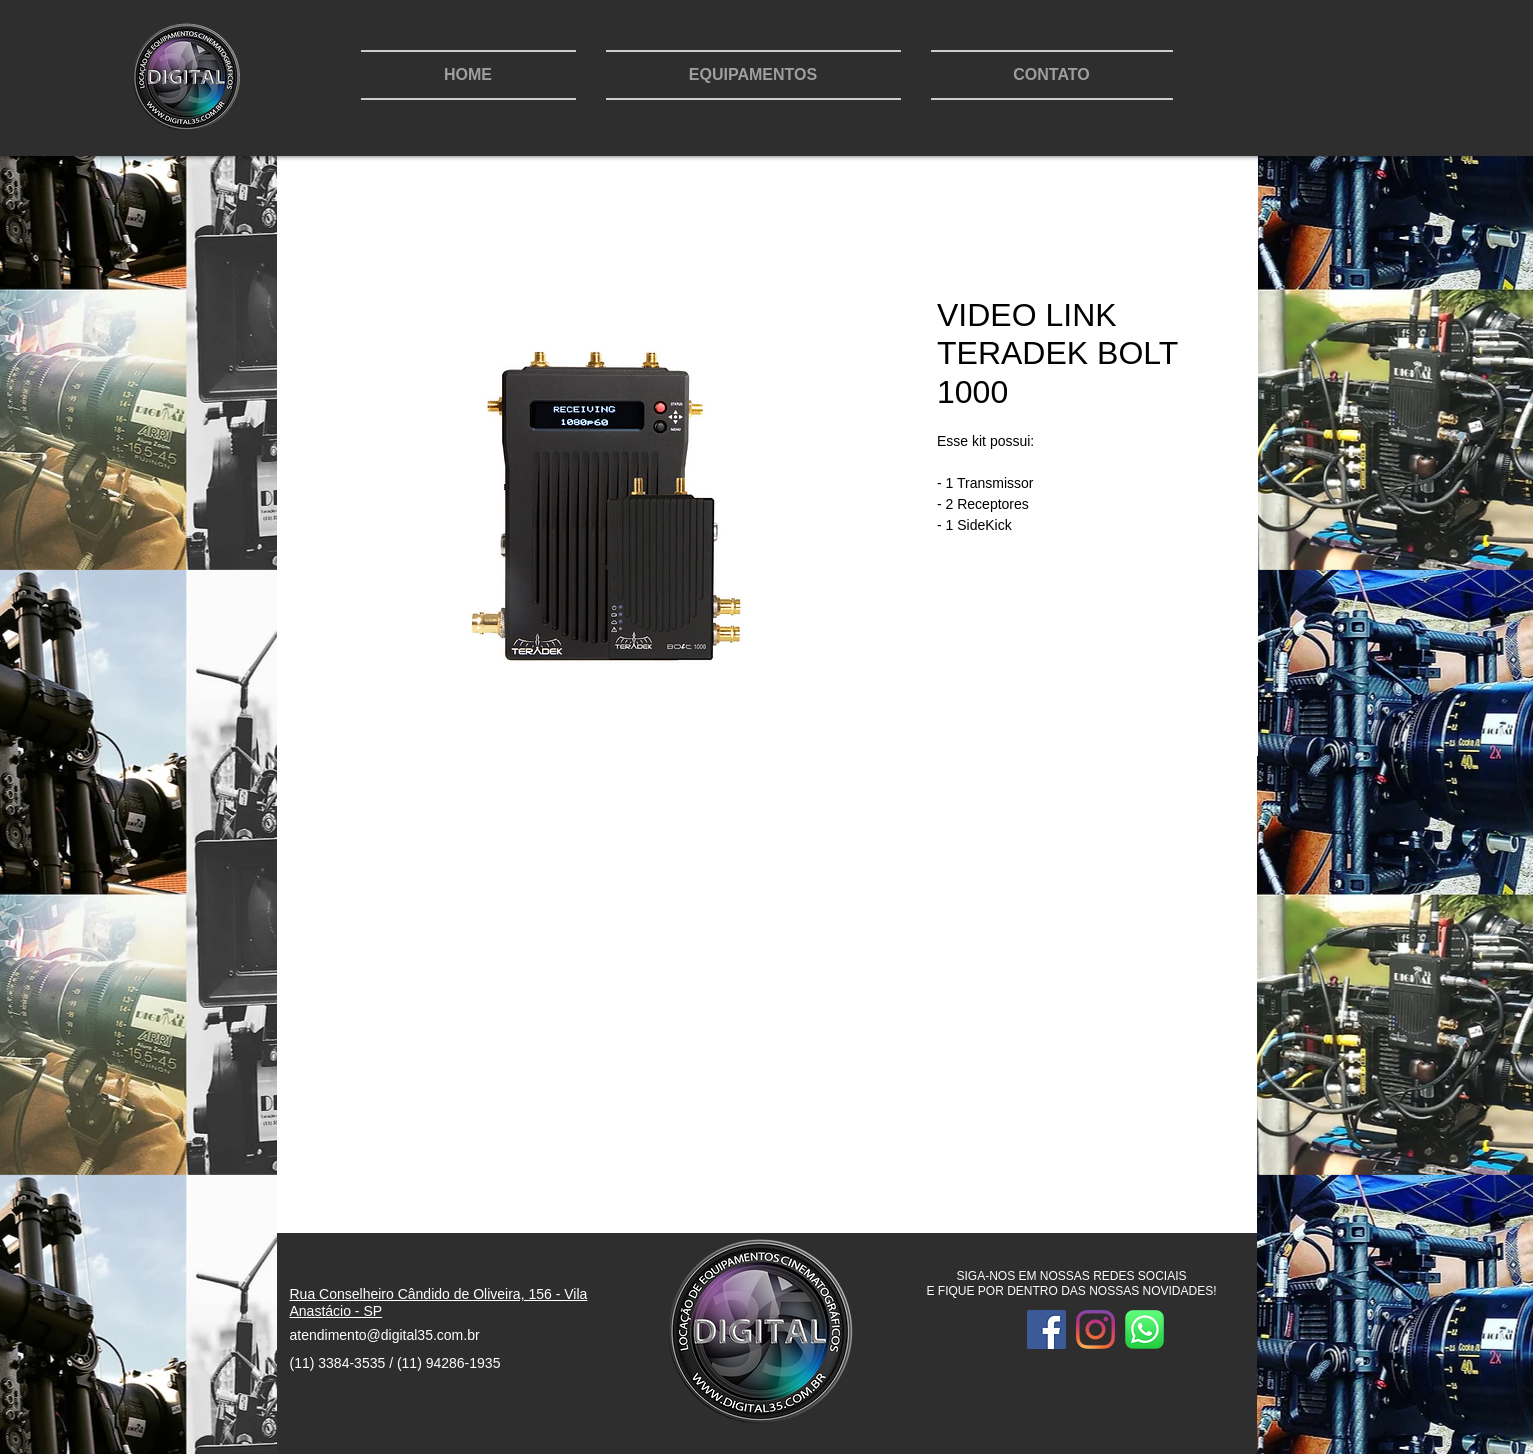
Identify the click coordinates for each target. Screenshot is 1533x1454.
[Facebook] (1046, 1329)
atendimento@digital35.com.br (385, 1335)
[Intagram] (1095, 1329)
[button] (753, 75)
